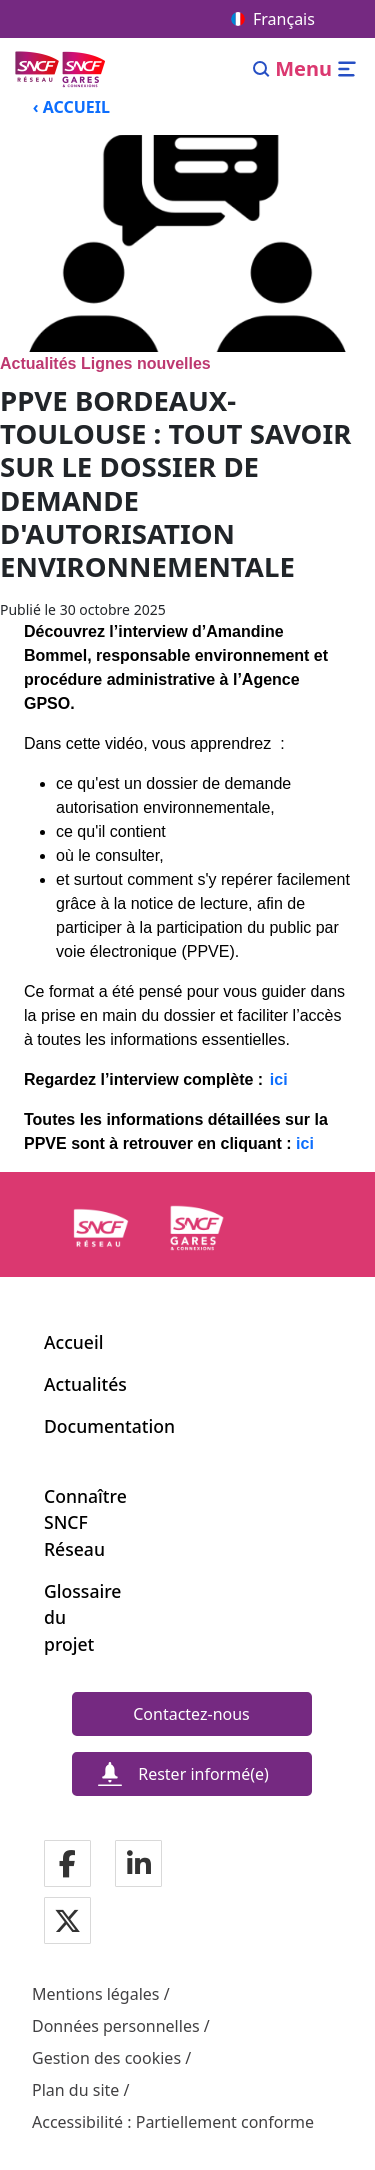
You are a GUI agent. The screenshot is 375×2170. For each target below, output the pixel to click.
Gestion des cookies (106, 2058)
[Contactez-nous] (192, 1714)
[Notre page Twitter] (67, 1921)
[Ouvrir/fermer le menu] (316, 69)
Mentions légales (96, 1994)
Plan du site (75, 2090)
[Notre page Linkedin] (139, 1864)
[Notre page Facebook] (67, 1864)
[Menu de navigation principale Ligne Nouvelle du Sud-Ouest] (62, 68)
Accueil (73, 1342)
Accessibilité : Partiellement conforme (173, 2122)
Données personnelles (116, 2026)
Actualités (85, 1384)
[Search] (261, 69)
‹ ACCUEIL (71, 107)
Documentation (109, 1426)
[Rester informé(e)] (192, 1774)
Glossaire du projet (72, 1617)
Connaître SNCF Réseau (72, 1522)
